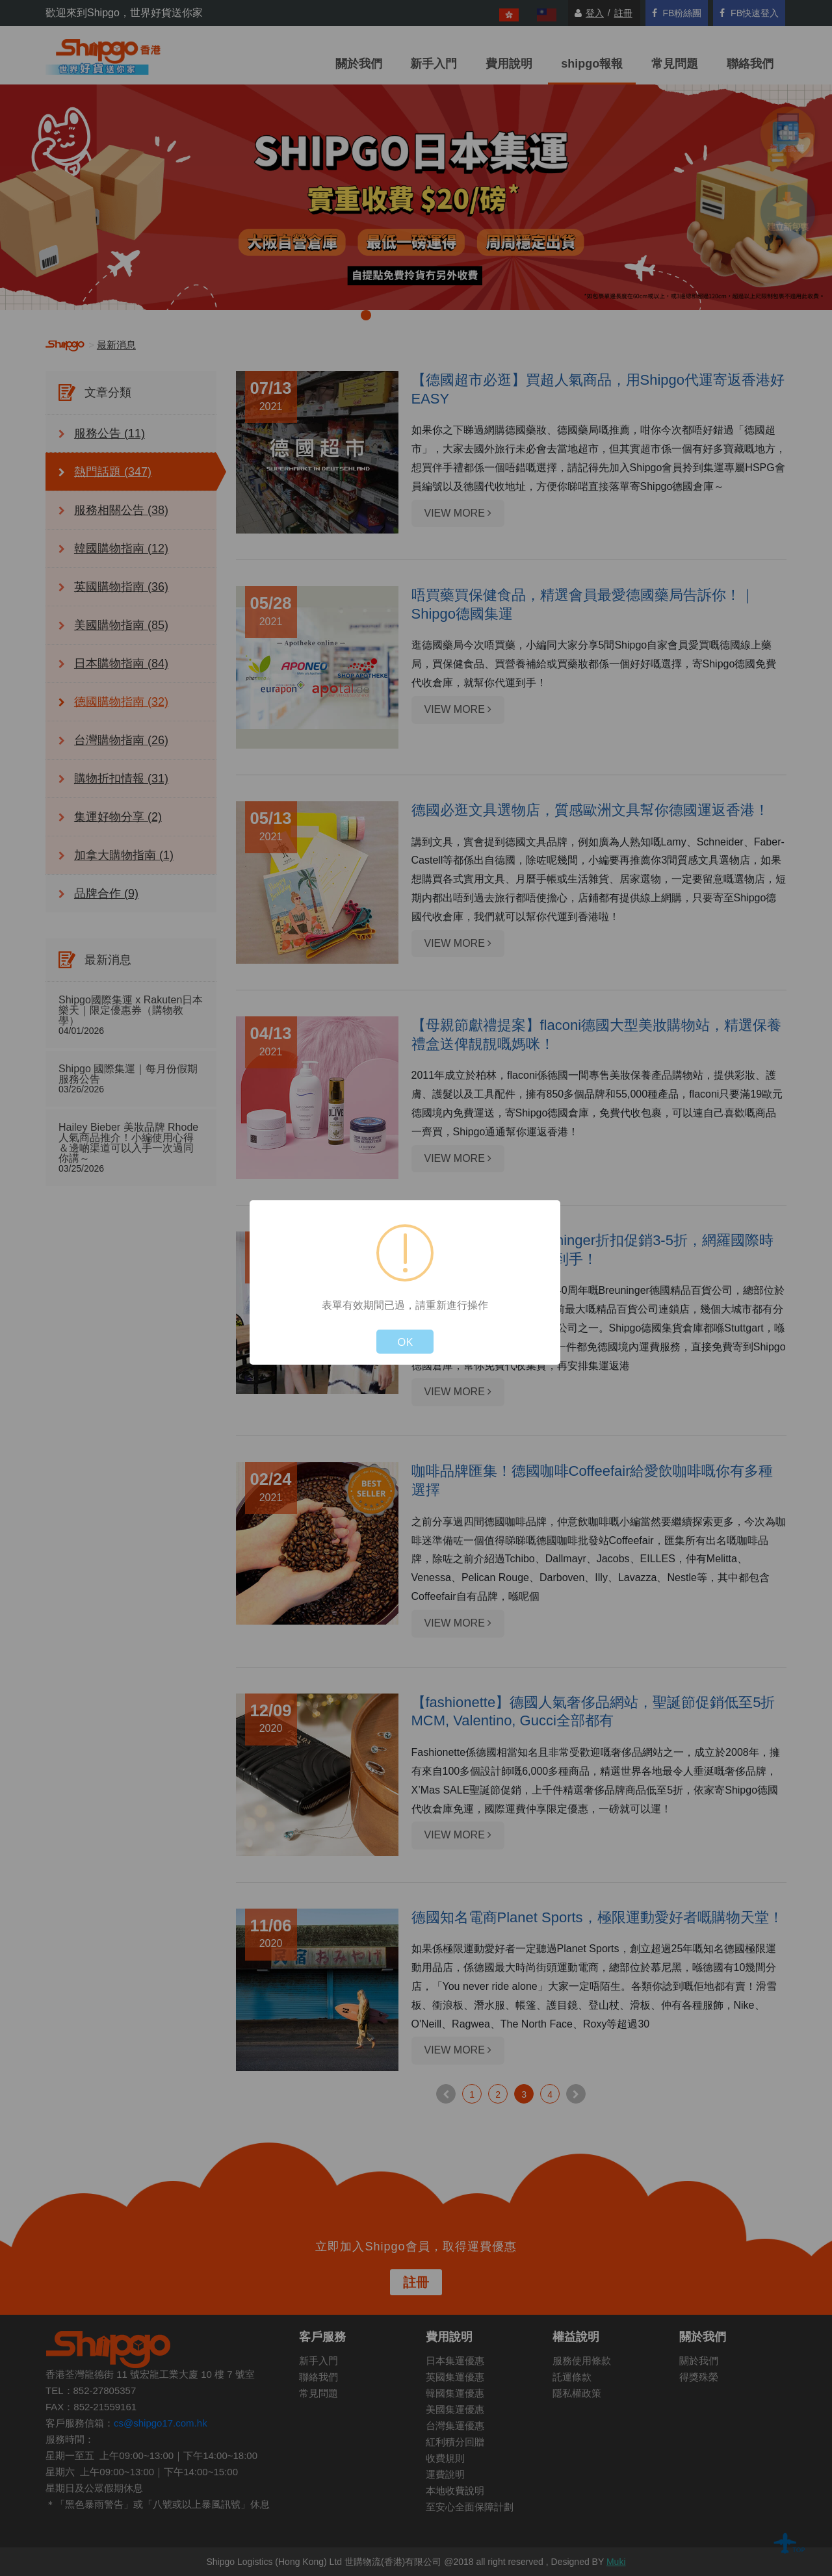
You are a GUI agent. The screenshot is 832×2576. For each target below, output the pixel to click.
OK (405, 1341)
